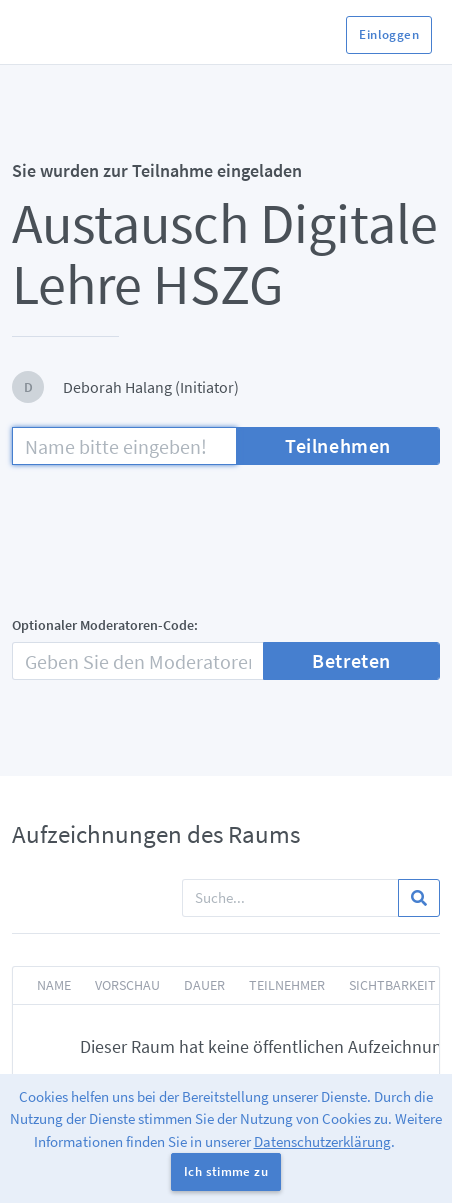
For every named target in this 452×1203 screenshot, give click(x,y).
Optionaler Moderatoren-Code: (105, 625)
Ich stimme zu (226, 1171)
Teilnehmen (338, 445)
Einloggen (389, 34)
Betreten (351, 660)
